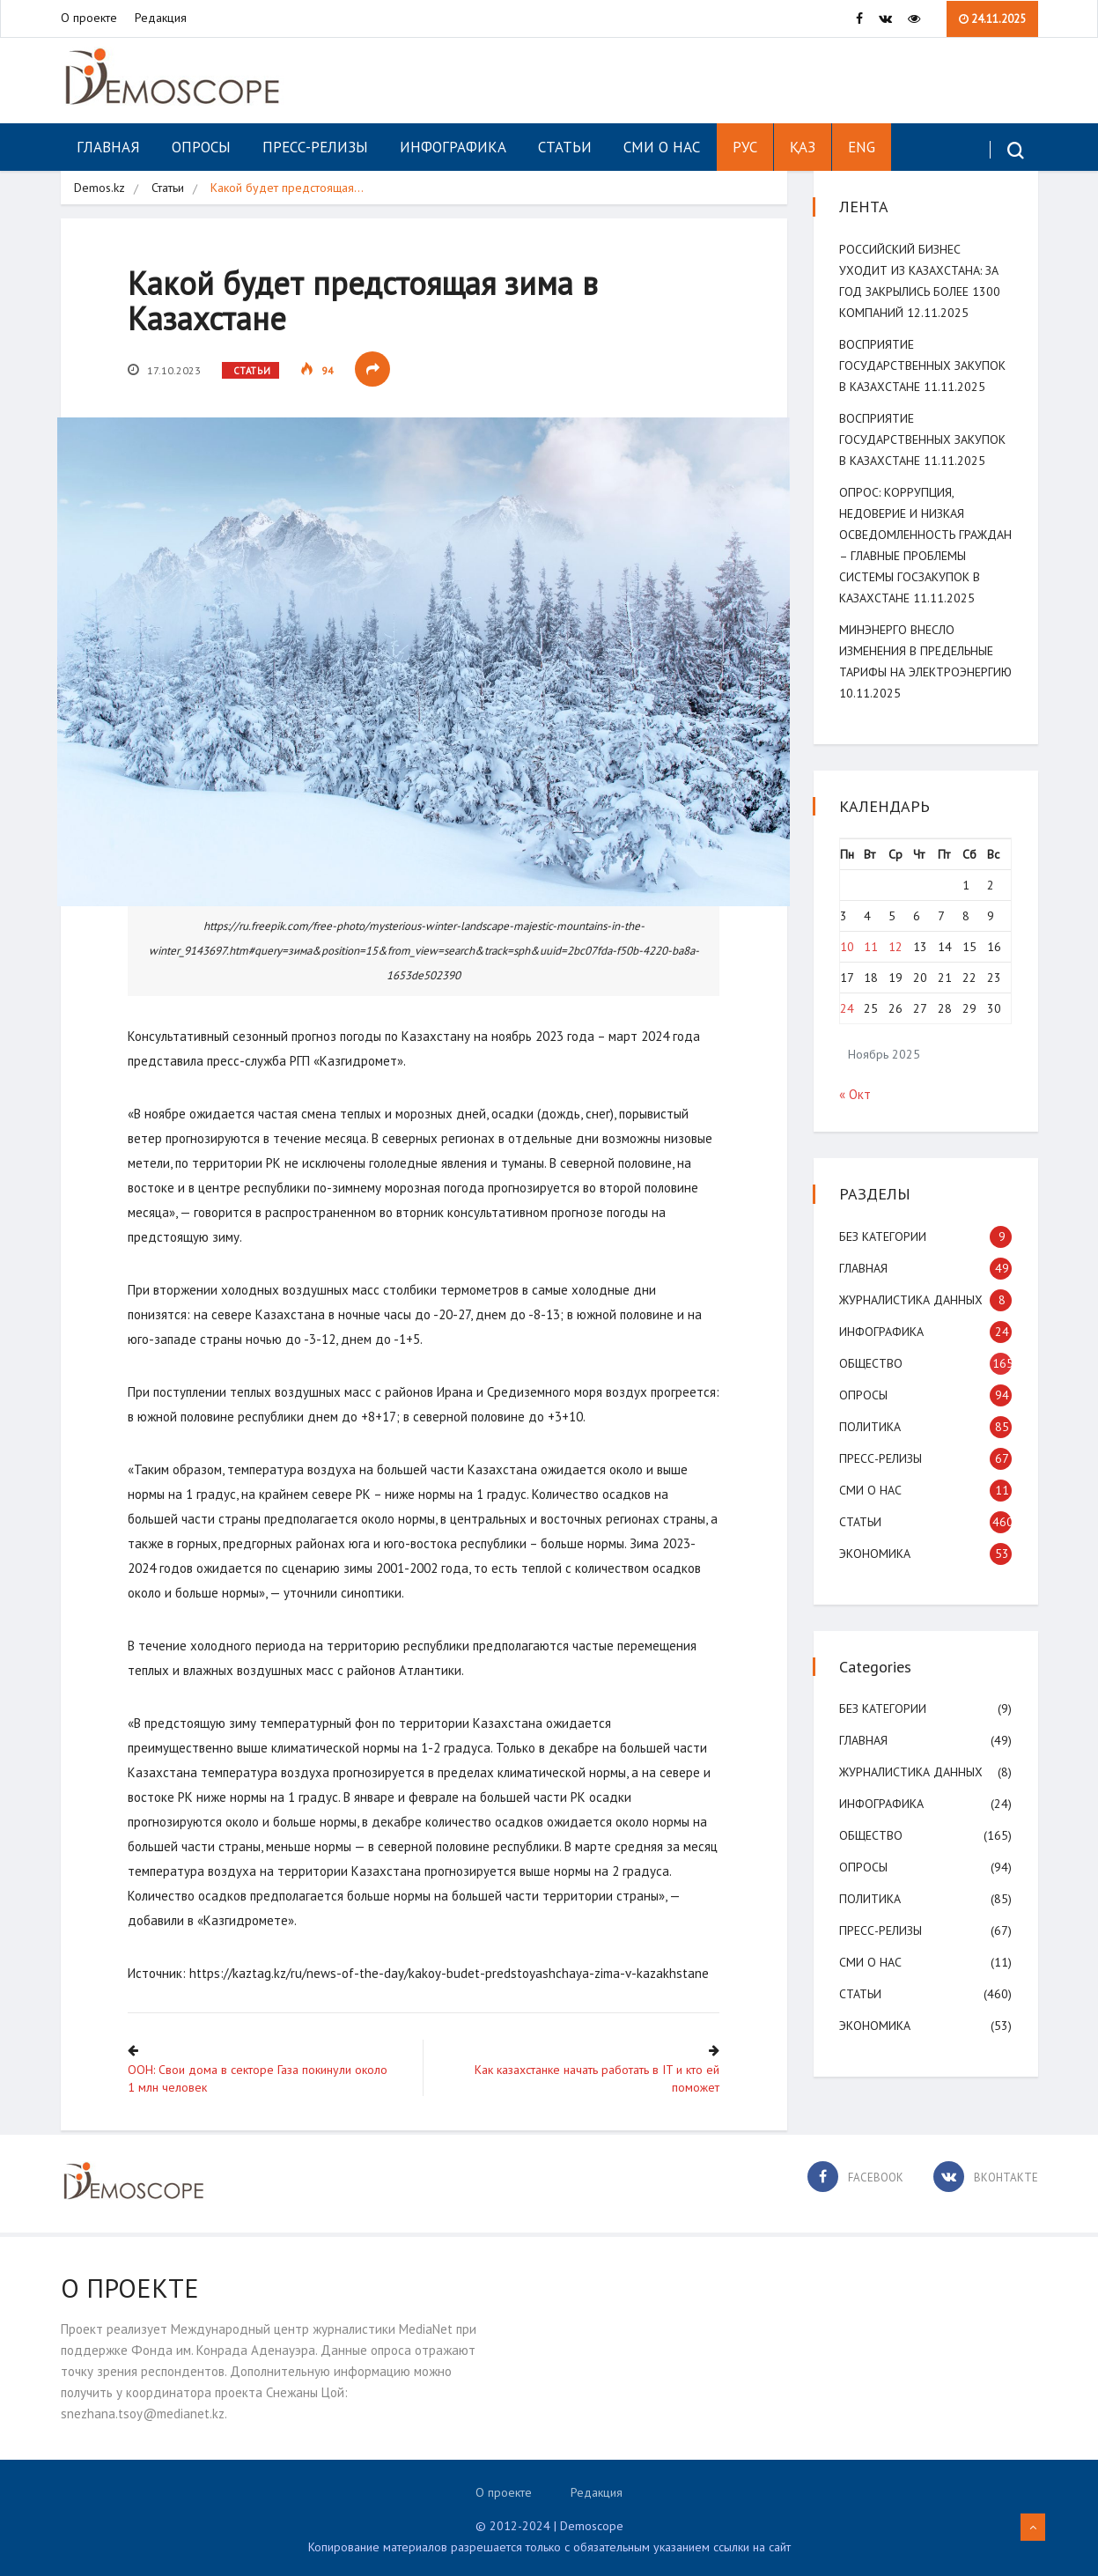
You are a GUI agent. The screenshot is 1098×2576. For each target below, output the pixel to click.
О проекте (89, 18)
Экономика (875, 1575)
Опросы (201, 147)
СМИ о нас (661, 147)
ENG (861, 147)
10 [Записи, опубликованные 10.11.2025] (848, 968)
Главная (108, 147)
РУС (745, 147)
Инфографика (453, 147)
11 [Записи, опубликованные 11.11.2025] (872, 968)
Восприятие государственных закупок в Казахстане (923, 365)
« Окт (856, 1115)
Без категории (883, 1258)
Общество (871, 1384)
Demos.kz (99, 188)
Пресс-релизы (315, 147)
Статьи (565, 147)
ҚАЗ (802, 147)
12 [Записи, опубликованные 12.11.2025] (896, 968)
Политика (871, 1448)
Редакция (161, 18)
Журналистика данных (912, 1321)
